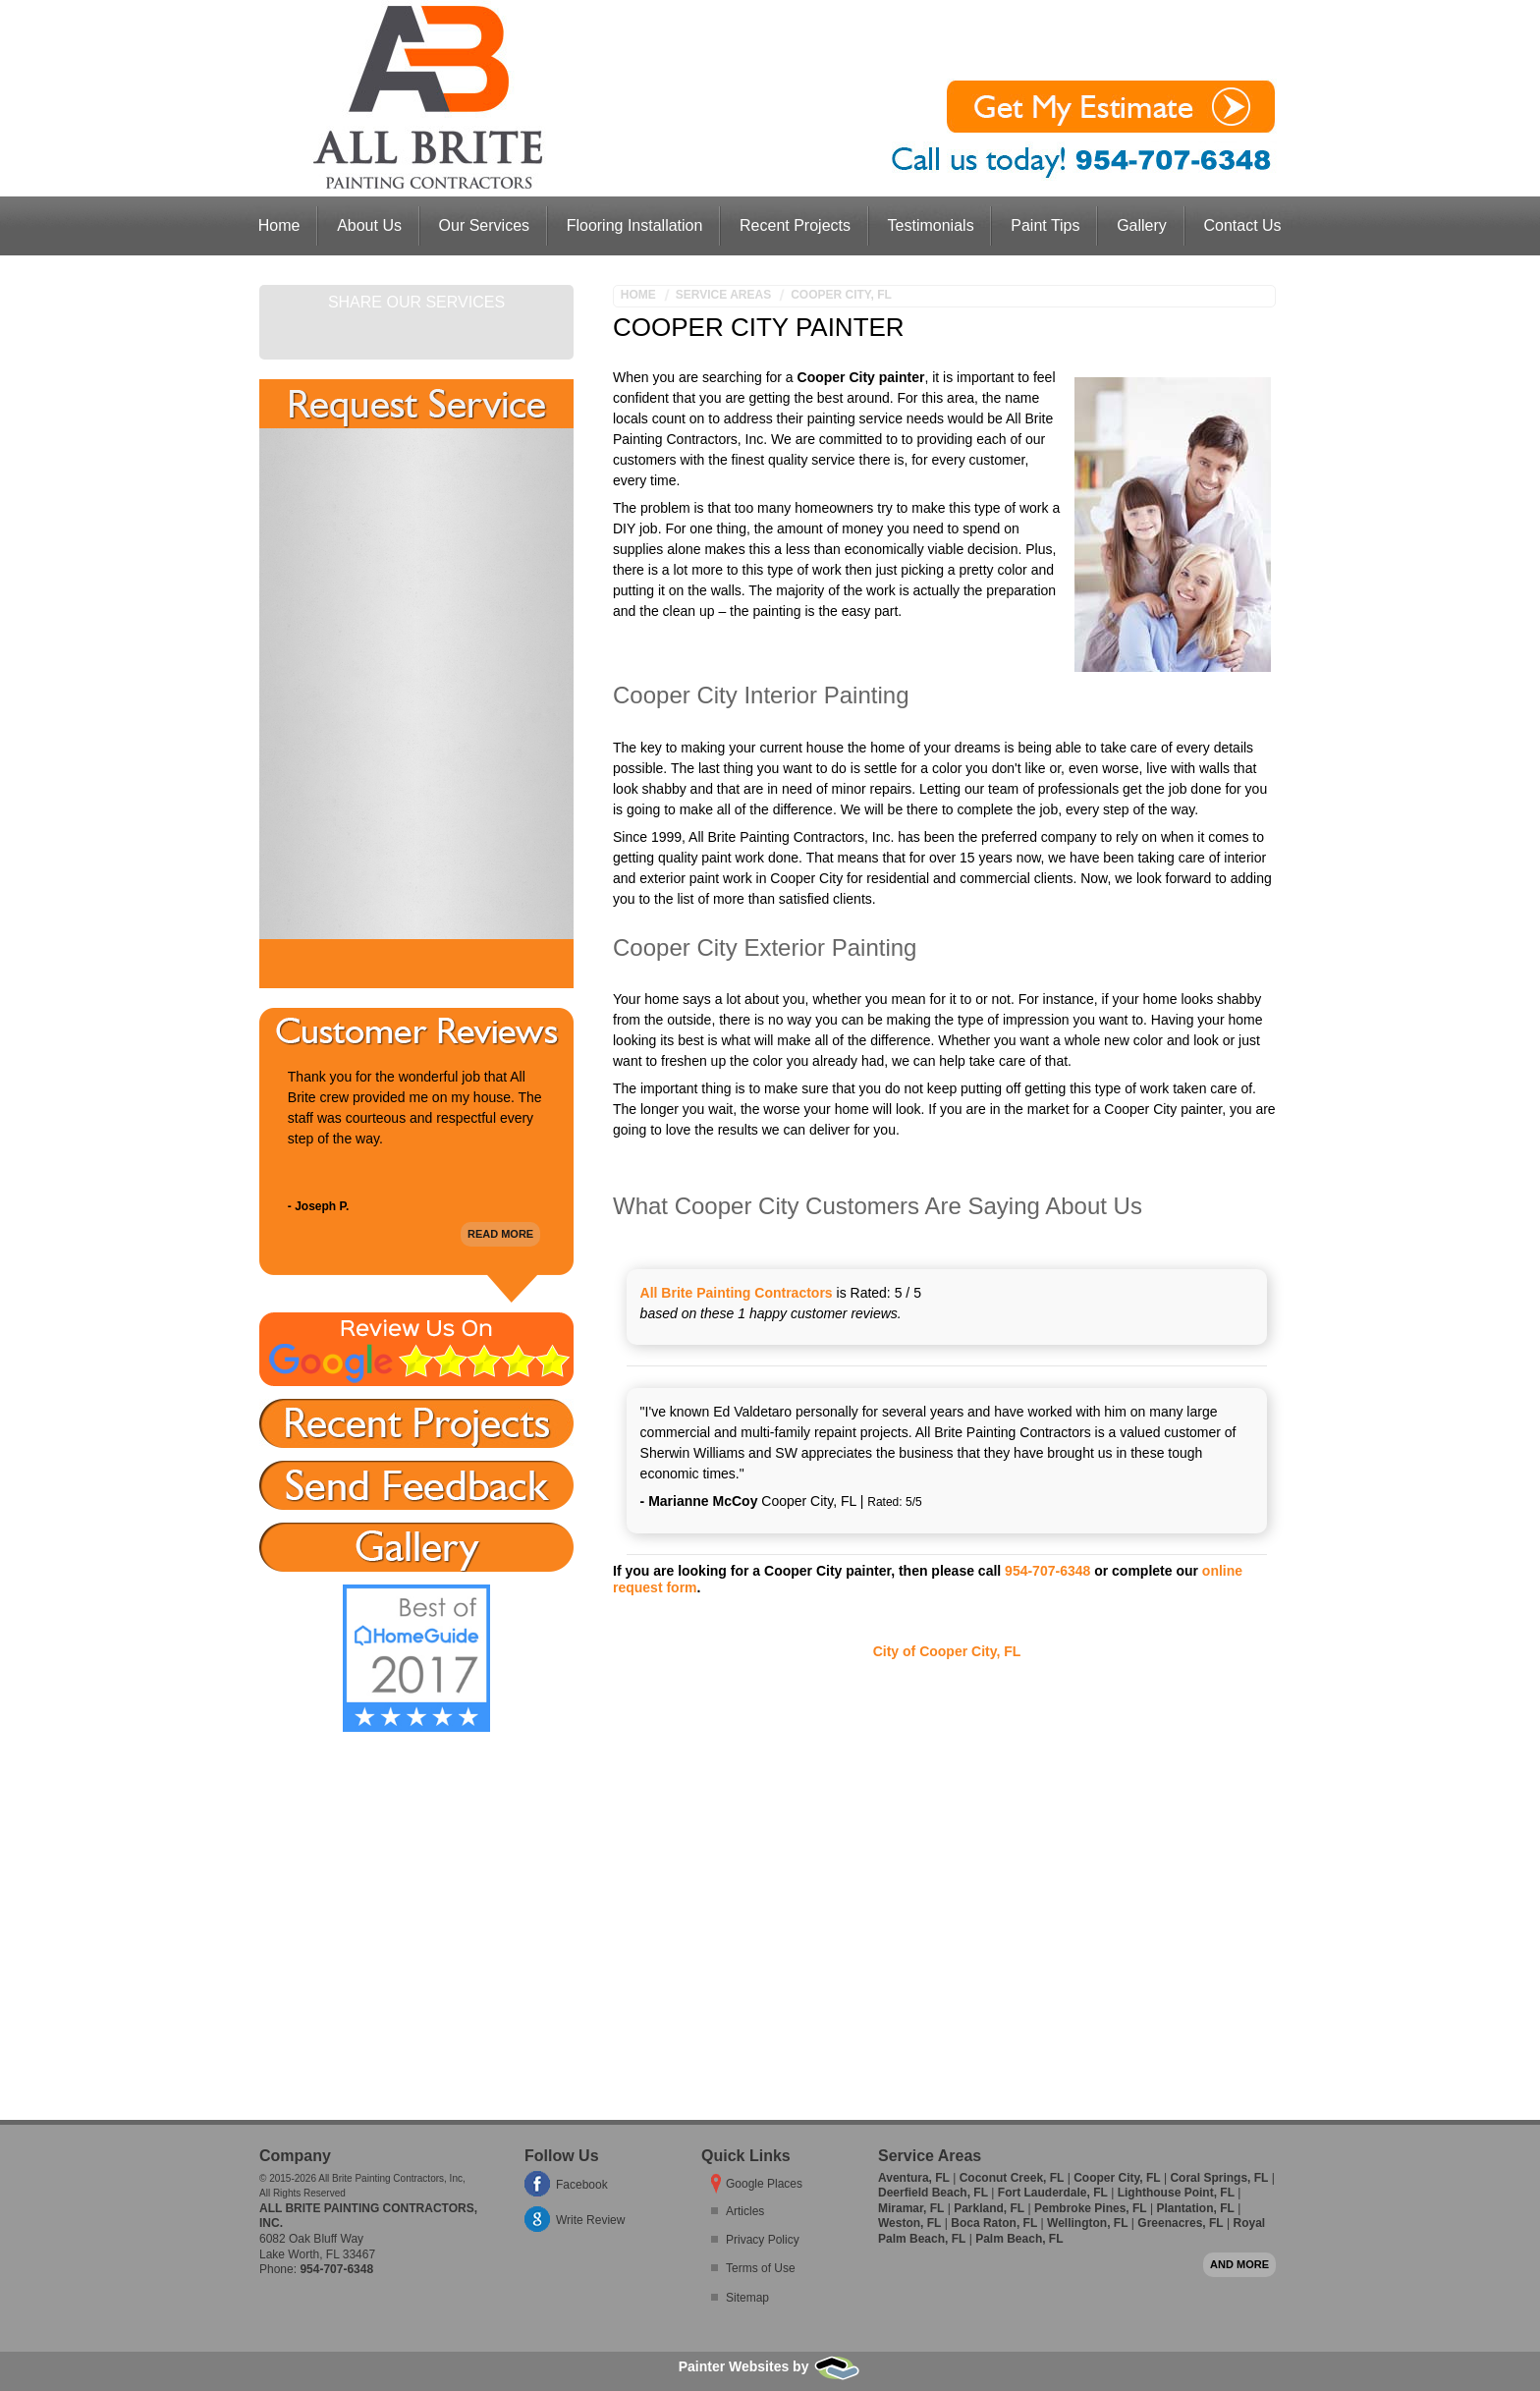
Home (279, 225)
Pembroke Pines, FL (1090, 2208)
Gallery (1142, 225)
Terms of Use (761, 2268)
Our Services (484, 225)
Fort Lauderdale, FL (1053, 2192)
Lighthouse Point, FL (1176, 2192)
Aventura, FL (914, 2178)
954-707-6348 (1047, 1571)
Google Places (764, 2184)
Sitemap (747, 2298)
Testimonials (931, 225)
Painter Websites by (770, 2366)
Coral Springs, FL (1219, 2178)
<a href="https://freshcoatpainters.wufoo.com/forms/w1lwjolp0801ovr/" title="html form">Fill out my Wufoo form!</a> (416, 683)
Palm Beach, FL (1019, 2239)
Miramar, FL (911, 2208)
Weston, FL (909, 2223)
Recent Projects (795, 225)
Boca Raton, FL (994, 2223)
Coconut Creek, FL (1012, 2178)
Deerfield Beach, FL (933, 2192)
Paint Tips (1045, 225)
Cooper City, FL (841, 295)
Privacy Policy (762, 2240)
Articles (745, 2211)
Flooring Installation (635, 225)
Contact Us (1242, 225)
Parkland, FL (989, 2208)
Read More (500, 1230)
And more (1239, 2264)
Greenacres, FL (1180, 2223)
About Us (369, 225)
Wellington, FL (1087, 2223)
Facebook (582, 2185)
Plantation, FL (1195, 2208)
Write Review (590, 2220)
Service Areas (723, 295)
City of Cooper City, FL (947, 1651)
